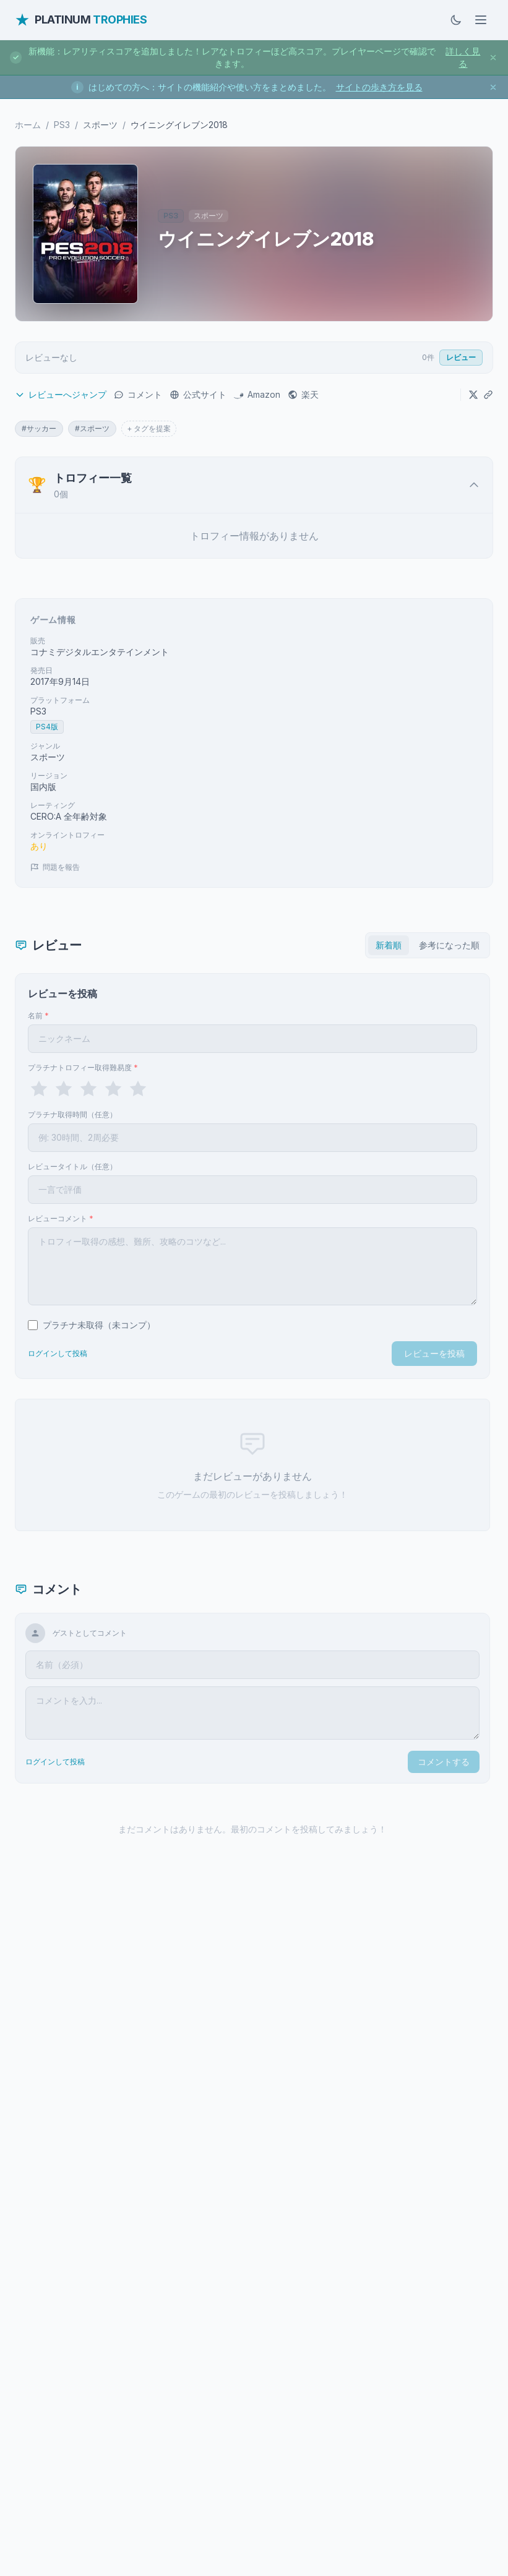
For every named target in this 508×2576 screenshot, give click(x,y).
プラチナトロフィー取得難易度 (83, 1067)
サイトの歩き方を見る (379, 87)
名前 (38, 1015)
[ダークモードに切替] (456, 20)
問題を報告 (55, 867)
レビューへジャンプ (60, 394)
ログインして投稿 (57, 1353)
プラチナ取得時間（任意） (72, 1114)
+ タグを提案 (149, 428)
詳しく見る (463, 57)
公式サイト (198, 394)
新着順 (389, 945)
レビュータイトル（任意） (72, 1166)
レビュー (461, 357)
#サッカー (39, 428)
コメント (138, 394)
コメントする (444, 1761)
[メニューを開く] (480, 19)
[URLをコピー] (488, 395)
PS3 (62, 124)
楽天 (303, 394)
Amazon (257, 394)
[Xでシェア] (473, 395)
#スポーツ (92, 428)
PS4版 (47, 726)
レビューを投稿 (434, 1353)
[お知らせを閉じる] (493, 57)
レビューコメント (60, 1218)
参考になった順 (449, 945)
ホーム (28, 124)
